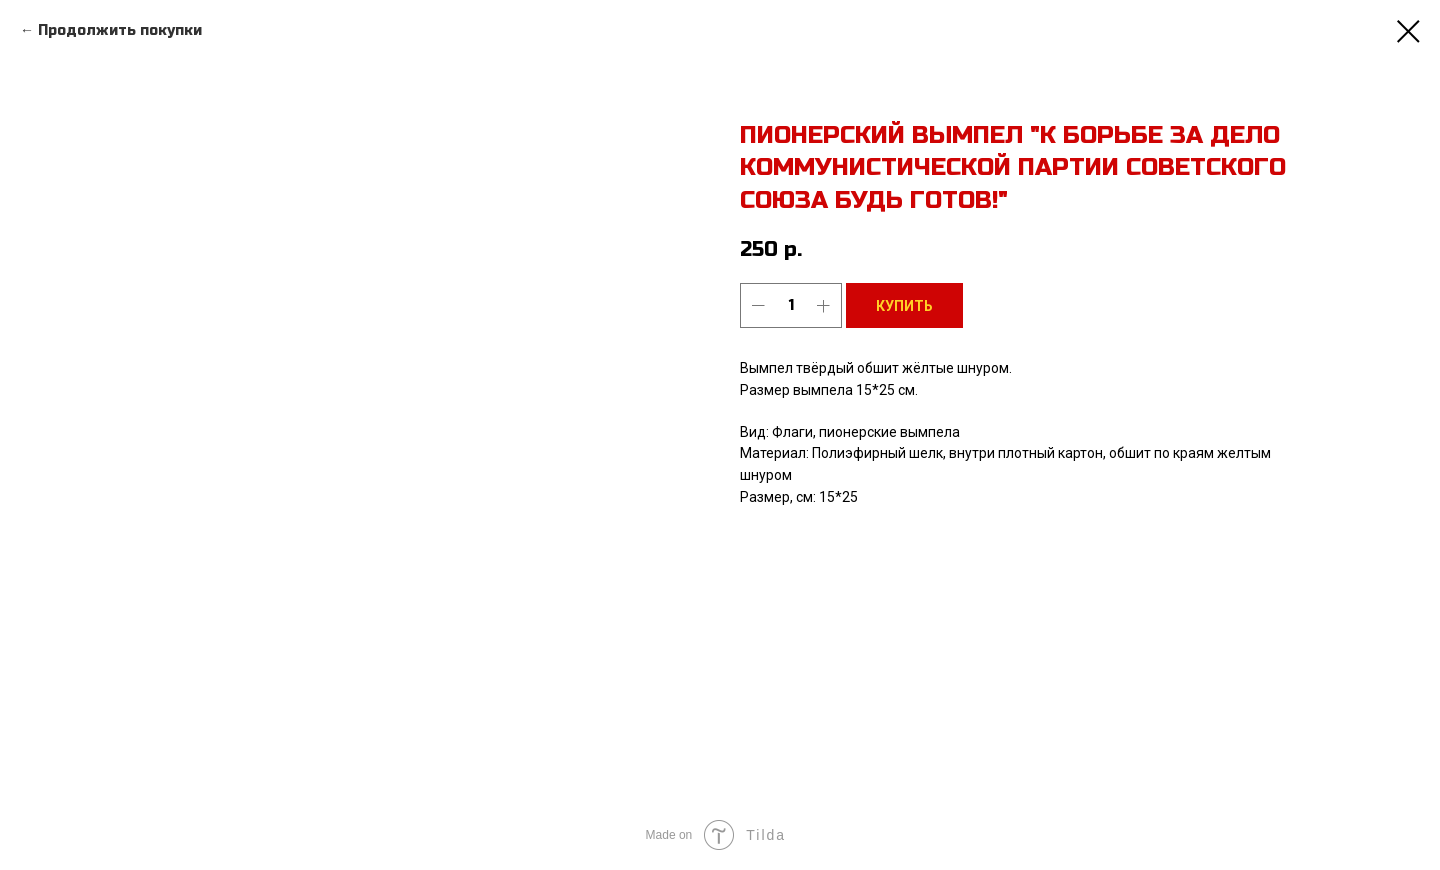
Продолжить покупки (120, 30)
